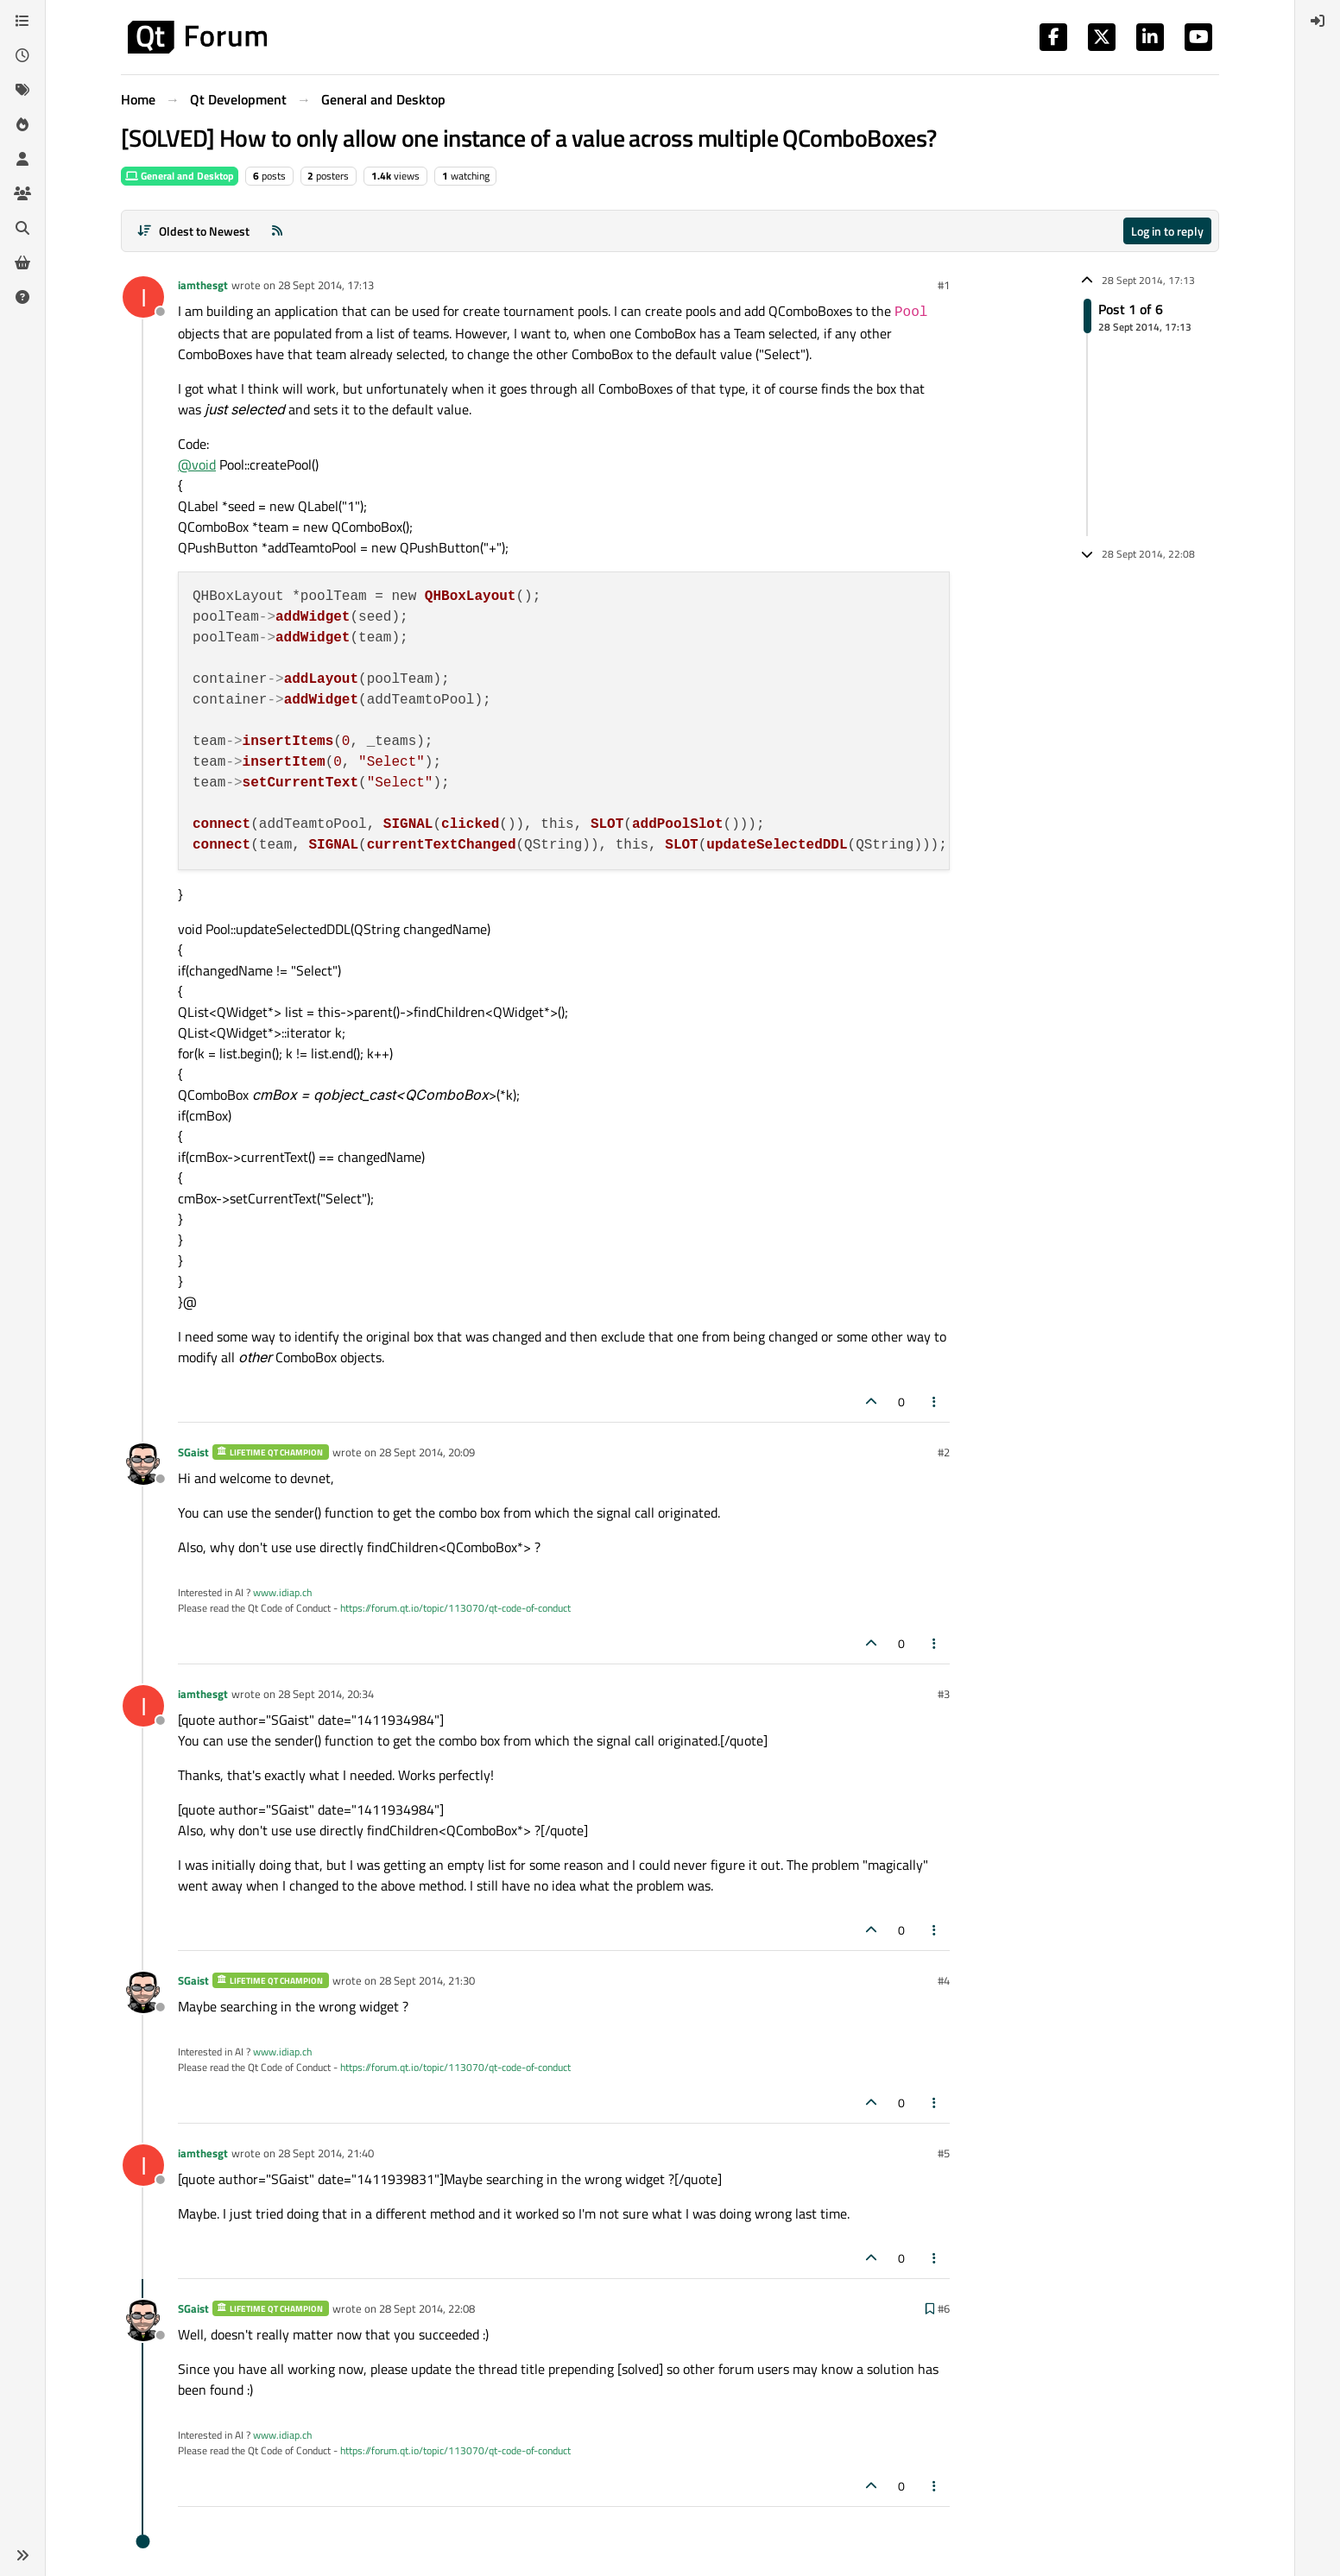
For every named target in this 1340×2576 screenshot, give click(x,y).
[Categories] (22, 21)
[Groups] (22, 193)
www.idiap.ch (282, 1592)
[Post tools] (935, 1401)
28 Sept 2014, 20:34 (326, 1693)
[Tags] (22, 90)
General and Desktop (179, 175)
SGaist (193, 1452)
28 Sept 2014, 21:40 (326, 2153)
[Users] (22, 159)
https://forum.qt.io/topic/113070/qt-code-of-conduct (455, 1608)
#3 (944, 1693)
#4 (944, 1980)
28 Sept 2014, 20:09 (427, 1452)
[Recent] (22, 55)
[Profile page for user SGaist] (143, 1464)
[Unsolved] (22, 297)
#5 (944, 2153)
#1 (944, 285)
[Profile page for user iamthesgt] (143, 297)
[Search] (22, 228)
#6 (944, 2308)
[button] (22, 2555)
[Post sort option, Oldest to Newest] (193, 231)
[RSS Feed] (277, 231)
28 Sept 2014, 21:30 (427, 1980)
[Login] (1317, 21)
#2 (944, 1452)
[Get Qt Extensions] (22, 262)
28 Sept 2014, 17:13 (326, 285)
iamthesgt (203, 285)
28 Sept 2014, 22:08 (427, 2308)
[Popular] (22, 124)
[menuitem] (1317, 21)
